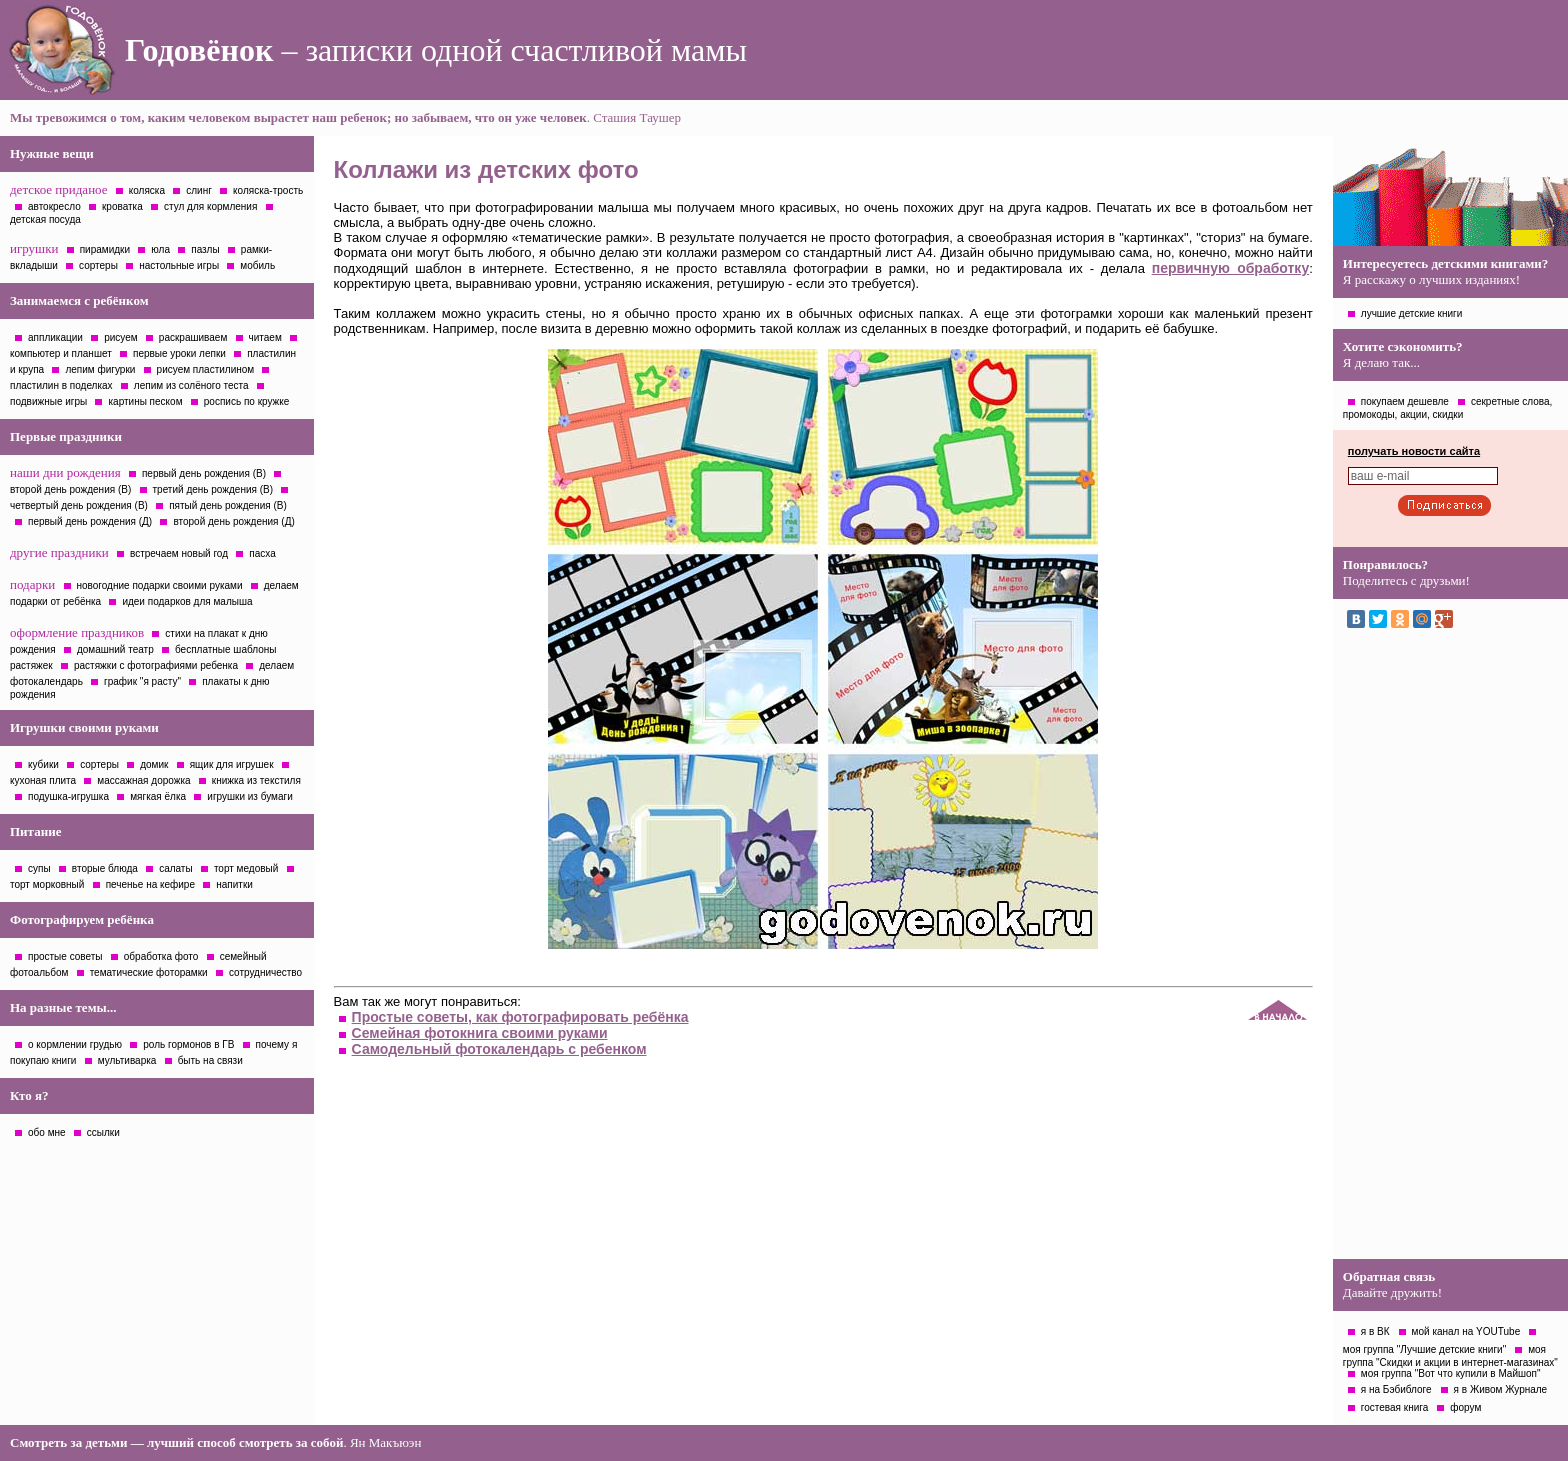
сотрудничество (265, 972)
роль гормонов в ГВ (188, 1044)
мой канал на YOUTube (1466, 1331)
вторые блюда (105, 868)
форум (1465, 1407)
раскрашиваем (193, 337)
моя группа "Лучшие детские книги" (1424, 1349)
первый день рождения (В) (204, 473)
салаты (176, 868)
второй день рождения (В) (70, 489)
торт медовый (246, 868)
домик (154, 764)
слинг (199, 190)
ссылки (103, 1132)
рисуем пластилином (206, 369)
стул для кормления (210, 206)
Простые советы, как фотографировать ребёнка (520, 1017)
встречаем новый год (179, 553)
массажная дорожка (143, 780)
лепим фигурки (100, 369)
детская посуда (45, 219)
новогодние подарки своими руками (160, 585)
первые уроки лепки (179, 353)
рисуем (120, 337)
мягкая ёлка (158, 796)
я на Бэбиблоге (1396, 1389)
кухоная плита (43, 780)
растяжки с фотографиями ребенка (156, 665)
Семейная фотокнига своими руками (480, 1033)
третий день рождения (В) (213, 489)
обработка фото (161, 956)
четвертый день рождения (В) (79, 505)
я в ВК (1375, 1331)
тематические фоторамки (149, 972)
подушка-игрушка (68, 796)
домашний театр (115, 649)
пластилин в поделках (61, 385)
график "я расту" (142, 681)
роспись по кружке (247, 401)
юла (160, 249)
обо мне (47, 1132)
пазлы (205, 249)
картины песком (145, 401)
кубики (43, 764)
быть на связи (210, 1060)
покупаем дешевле (1405, 401)
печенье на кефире (150, 884)
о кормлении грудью (75, 1044)
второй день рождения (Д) (233, 521)
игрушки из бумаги (249, 796)
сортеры (98, 265)
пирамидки (105, 249)
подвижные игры (48, 401)
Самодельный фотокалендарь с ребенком (499, 1049)
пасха (262, 553)
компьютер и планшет (61, 353)
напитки (234, 884)
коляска (147, 190)
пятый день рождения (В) (228, 505)
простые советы (65, 956)
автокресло (54, 206)
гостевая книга (1394, 1407)
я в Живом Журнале (1501, 1389)
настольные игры (179, 265)
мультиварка (127, 1060)
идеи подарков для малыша (187, 601)
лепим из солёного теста (191, 385)
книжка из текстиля (256, 780)
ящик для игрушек (232, 764)
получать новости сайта (1414, 451)
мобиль (257, 265)
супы (39, 868)
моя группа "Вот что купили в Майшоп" (1451, 1373)
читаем (265, 337)
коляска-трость (268, 190)
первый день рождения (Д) (90, 521)
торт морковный (47, 884)
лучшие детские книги (1412, 313)
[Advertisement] (1450, 949)
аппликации (55, 337)
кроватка (122, 206)
